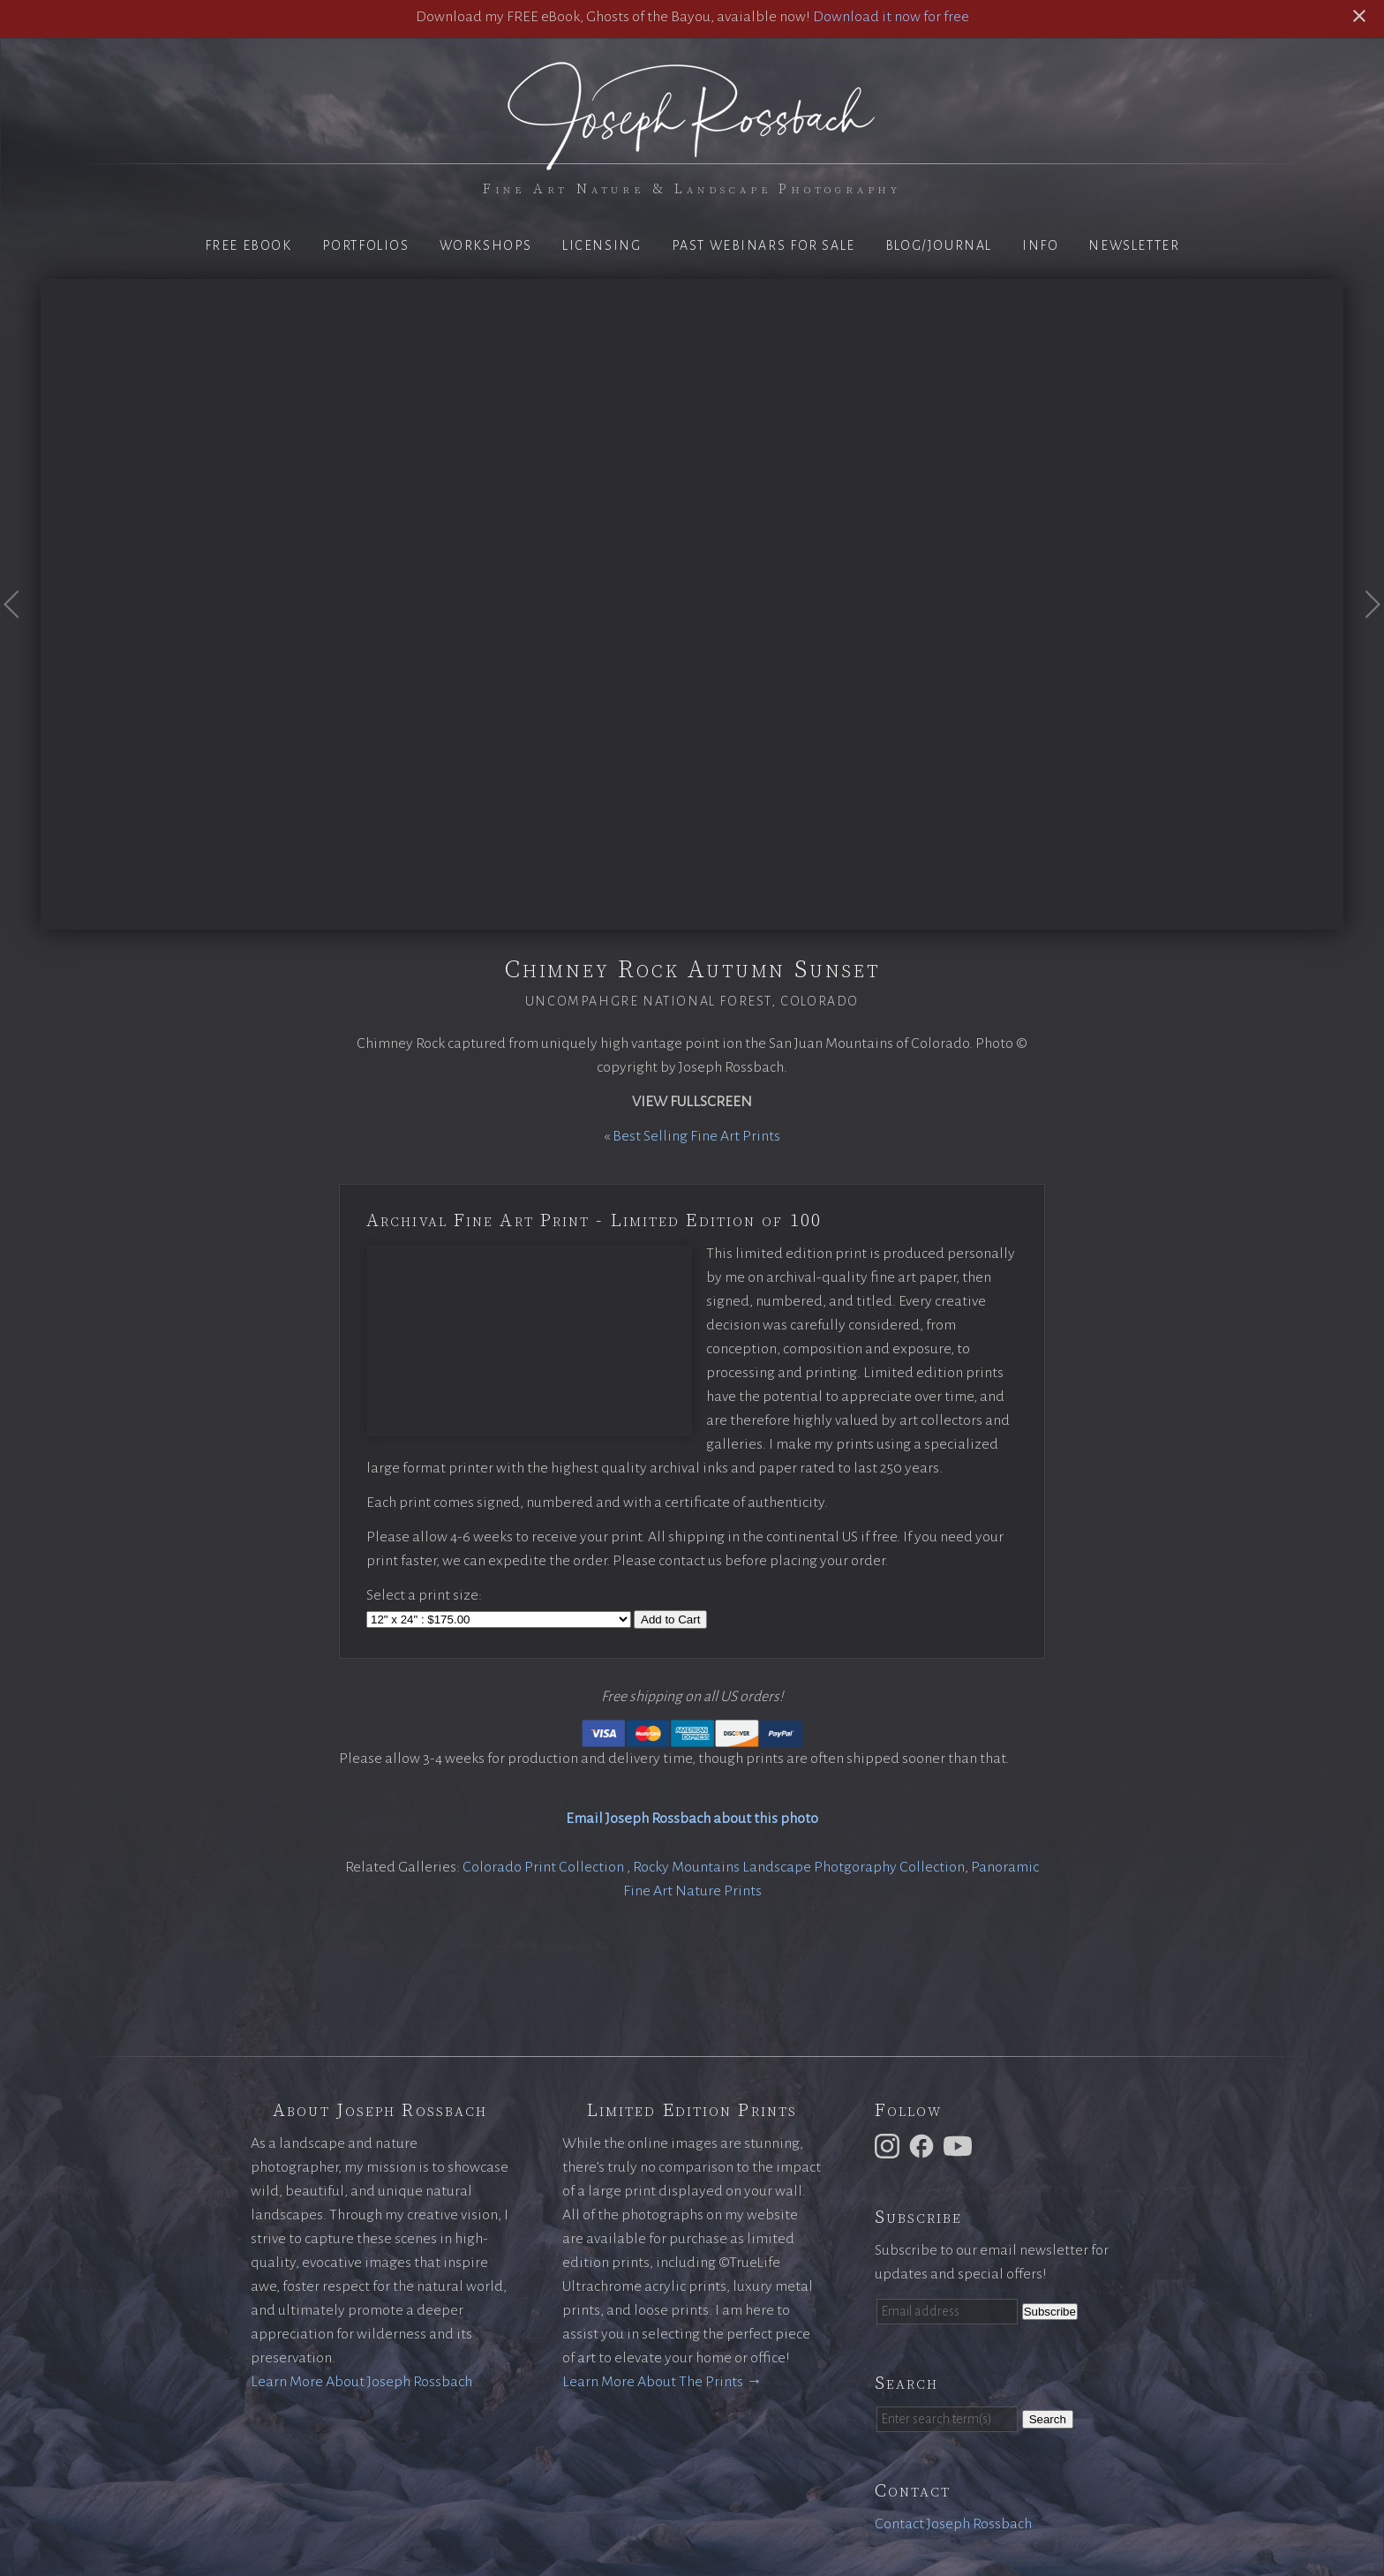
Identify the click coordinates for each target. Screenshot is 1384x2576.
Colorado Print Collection (545, 1867)
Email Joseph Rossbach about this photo (692, 1819)
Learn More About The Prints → (662, 2382)
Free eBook (248, 245)
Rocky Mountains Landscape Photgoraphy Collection (799, 1867)
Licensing (601, 245)
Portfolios (366, 245)
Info (1040, 245)
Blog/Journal (938, 245)
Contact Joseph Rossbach (953, 2524)
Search (1047, 2419)
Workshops (486, 245)
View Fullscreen (692, 1102)
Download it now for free (891, 17)
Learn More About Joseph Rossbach (361, 2382)
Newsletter (1133, 245)
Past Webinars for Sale (763, 245)
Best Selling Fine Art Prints (696, 1136)
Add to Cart (670, 1619)
